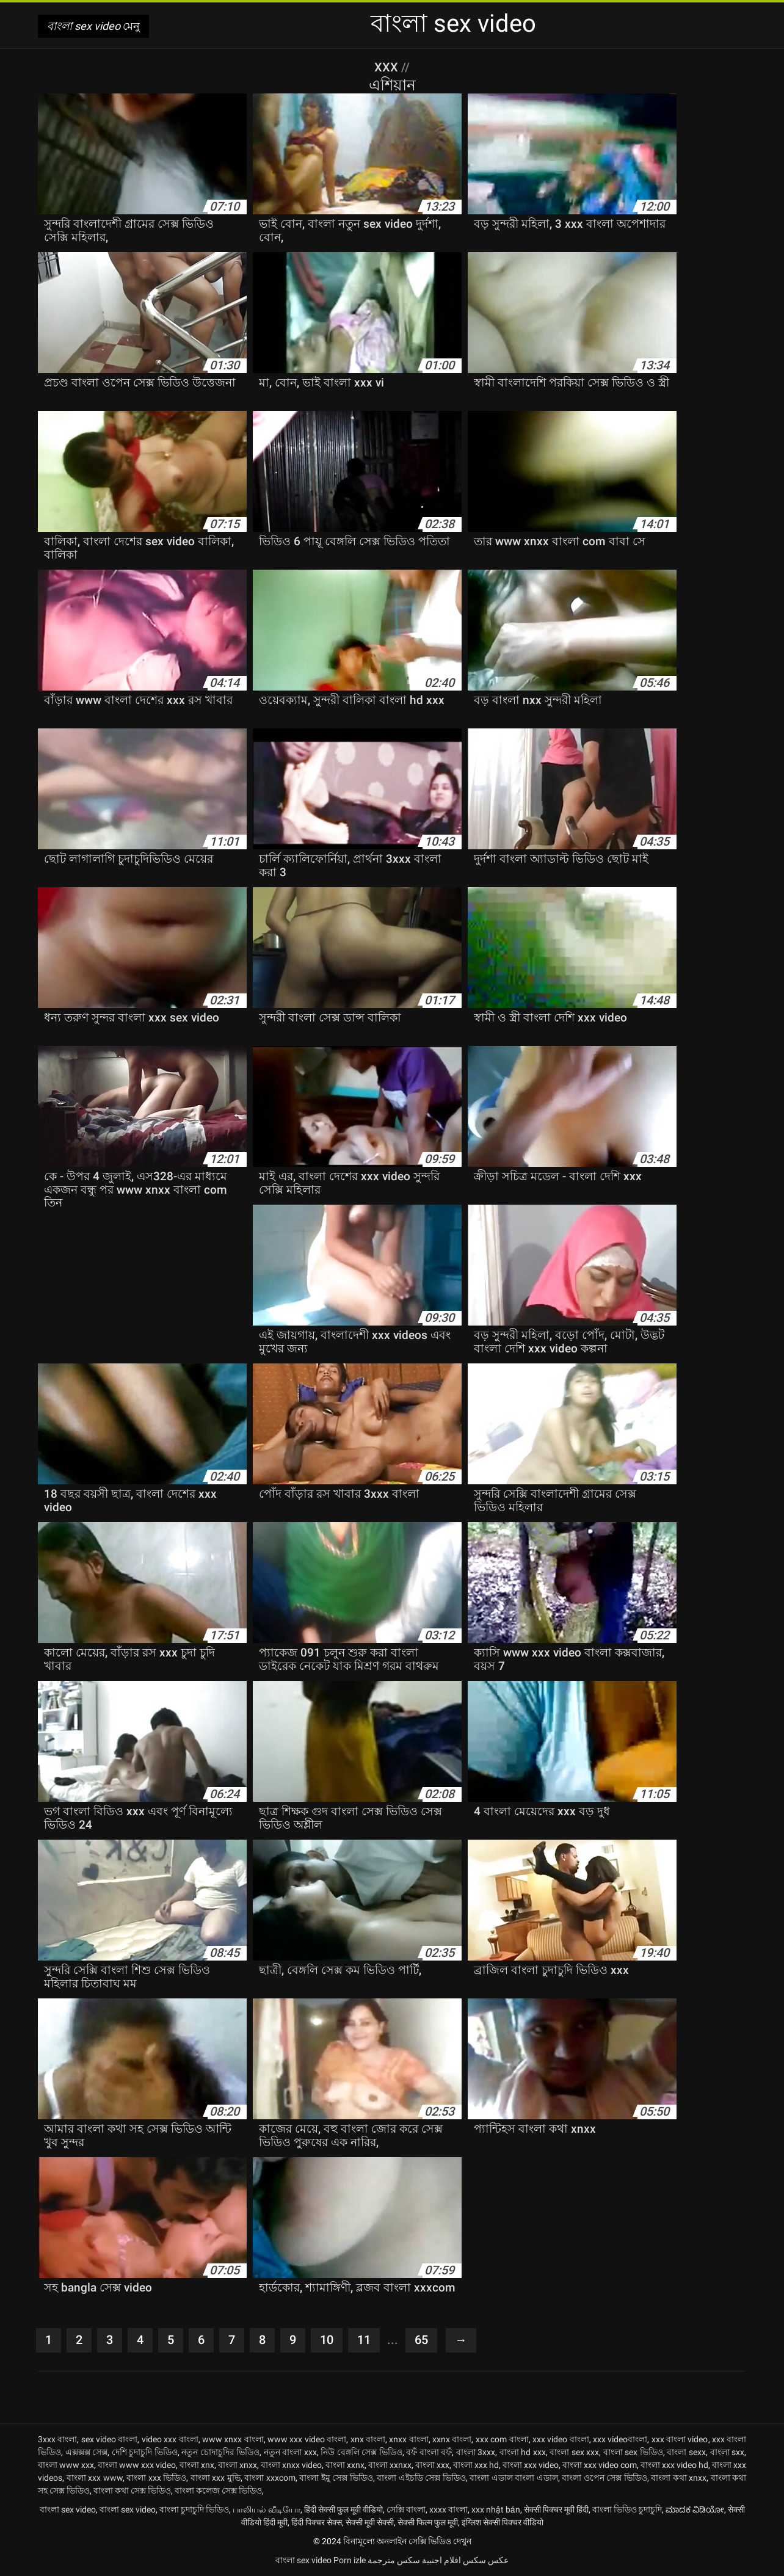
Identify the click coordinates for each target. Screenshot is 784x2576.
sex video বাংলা (109, 2439)
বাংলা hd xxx (522, 2452)
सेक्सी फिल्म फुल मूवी (427, 2522)
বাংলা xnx (197, 2465)
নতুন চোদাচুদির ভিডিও (220, 2452)
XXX (387, 67)
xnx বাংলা (367, 2439)
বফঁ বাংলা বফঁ (429, 2452)
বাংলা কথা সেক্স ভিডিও (132, 2490)
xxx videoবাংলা (620, 2439)
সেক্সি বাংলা (406, 2509)
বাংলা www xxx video (137, 2465)
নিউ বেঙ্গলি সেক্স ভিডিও (361, 2452)
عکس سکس (486, 2560)
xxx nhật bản (495, 2509)
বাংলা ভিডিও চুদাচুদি (627, 2509)
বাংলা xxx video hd (674, 2465)
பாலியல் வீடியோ (266, 2509)
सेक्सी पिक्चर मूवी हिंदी (556, 2509)
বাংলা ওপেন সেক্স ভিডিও (604, 2478)
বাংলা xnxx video (291, 2465)
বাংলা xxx (432, 2465)
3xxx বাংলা (57, 2439)
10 (326, 2340)
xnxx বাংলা (408, 2439)
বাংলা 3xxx (476, 2452)
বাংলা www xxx (66, 2465)
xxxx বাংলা (448, 2509)
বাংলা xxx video (531, 2465)
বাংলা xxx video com (599, 2465)
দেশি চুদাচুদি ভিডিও (145, 2452)
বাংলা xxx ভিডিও (156, 2478)
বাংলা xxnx (345, 2465)
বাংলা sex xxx (574, 2452)
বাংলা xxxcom (270, 2478)
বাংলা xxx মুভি (216, 2478)
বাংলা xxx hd (476, 2465)
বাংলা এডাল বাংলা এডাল (514, 2478)
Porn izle (349, 2560)
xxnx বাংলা (451, 2439)
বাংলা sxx (727, 2452)
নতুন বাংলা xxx (290, 2452)
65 (421, 2340)
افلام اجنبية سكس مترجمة (414, 2560)
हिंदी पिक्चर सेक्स (316, 2522)
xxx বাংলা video (680, 2439)
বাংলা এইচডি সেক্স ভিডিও (421, 2478)
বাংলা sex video (68, 2509)
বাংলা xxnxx (390, 2465)
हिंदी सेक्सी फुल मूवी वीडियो (343, 2509)
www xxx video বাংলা (306, 2439)
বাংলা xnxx (237, 2465)
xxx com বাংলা (502, 2439)
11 (364, 2340)
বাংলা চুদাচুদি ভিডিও (194, 2509)
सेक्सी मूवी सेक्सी (370, 2522)
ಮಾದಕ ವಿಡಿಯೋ (695, 2509)
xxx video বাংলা (560, 2439)
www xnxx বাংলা (233, 2439)
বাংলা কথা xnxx (678, 2478)
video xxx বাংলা (170, 2439)
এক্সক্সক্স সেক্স (86, 2452)
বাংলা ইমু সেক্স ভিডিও (336, 2478)
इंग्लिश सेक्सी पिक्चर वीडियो (502, 2522)
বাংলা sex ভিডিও (633, 2452)
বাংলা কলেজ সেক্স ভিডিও (218, 2490)
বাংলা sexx (686, 2452)
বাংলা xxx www (95, 2478)
